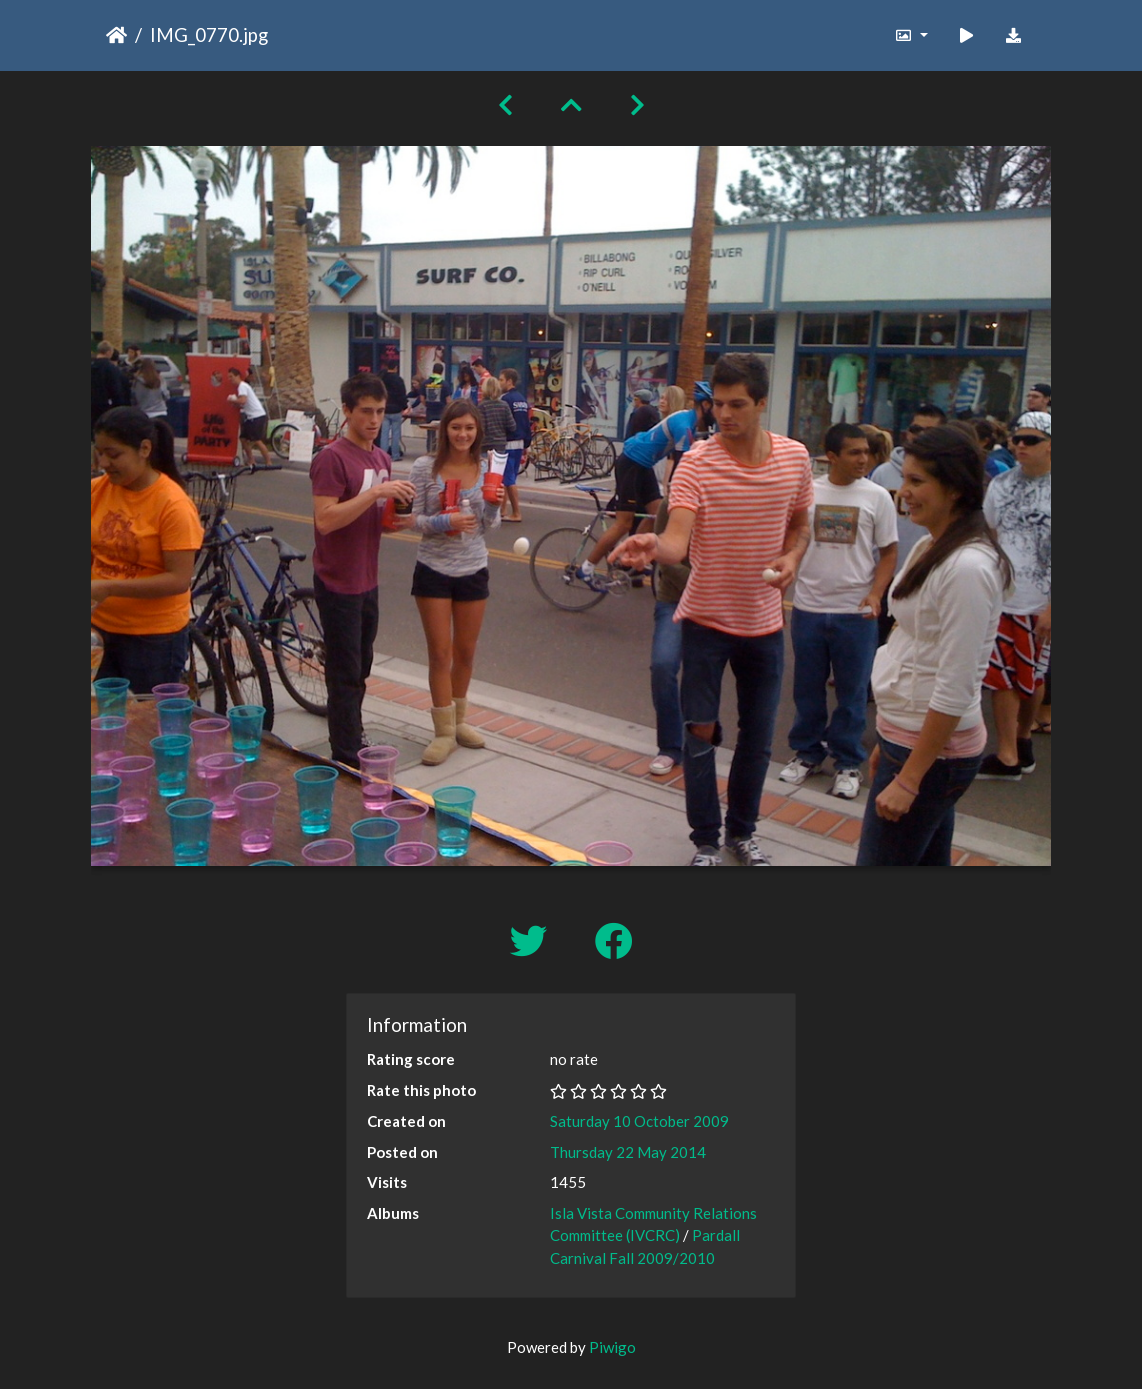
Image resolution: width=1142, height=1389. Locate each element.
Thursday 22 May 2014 (628, 1152)
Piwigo (612, 1347)
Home (116, 35)
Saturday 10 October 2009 (639, 1121)
